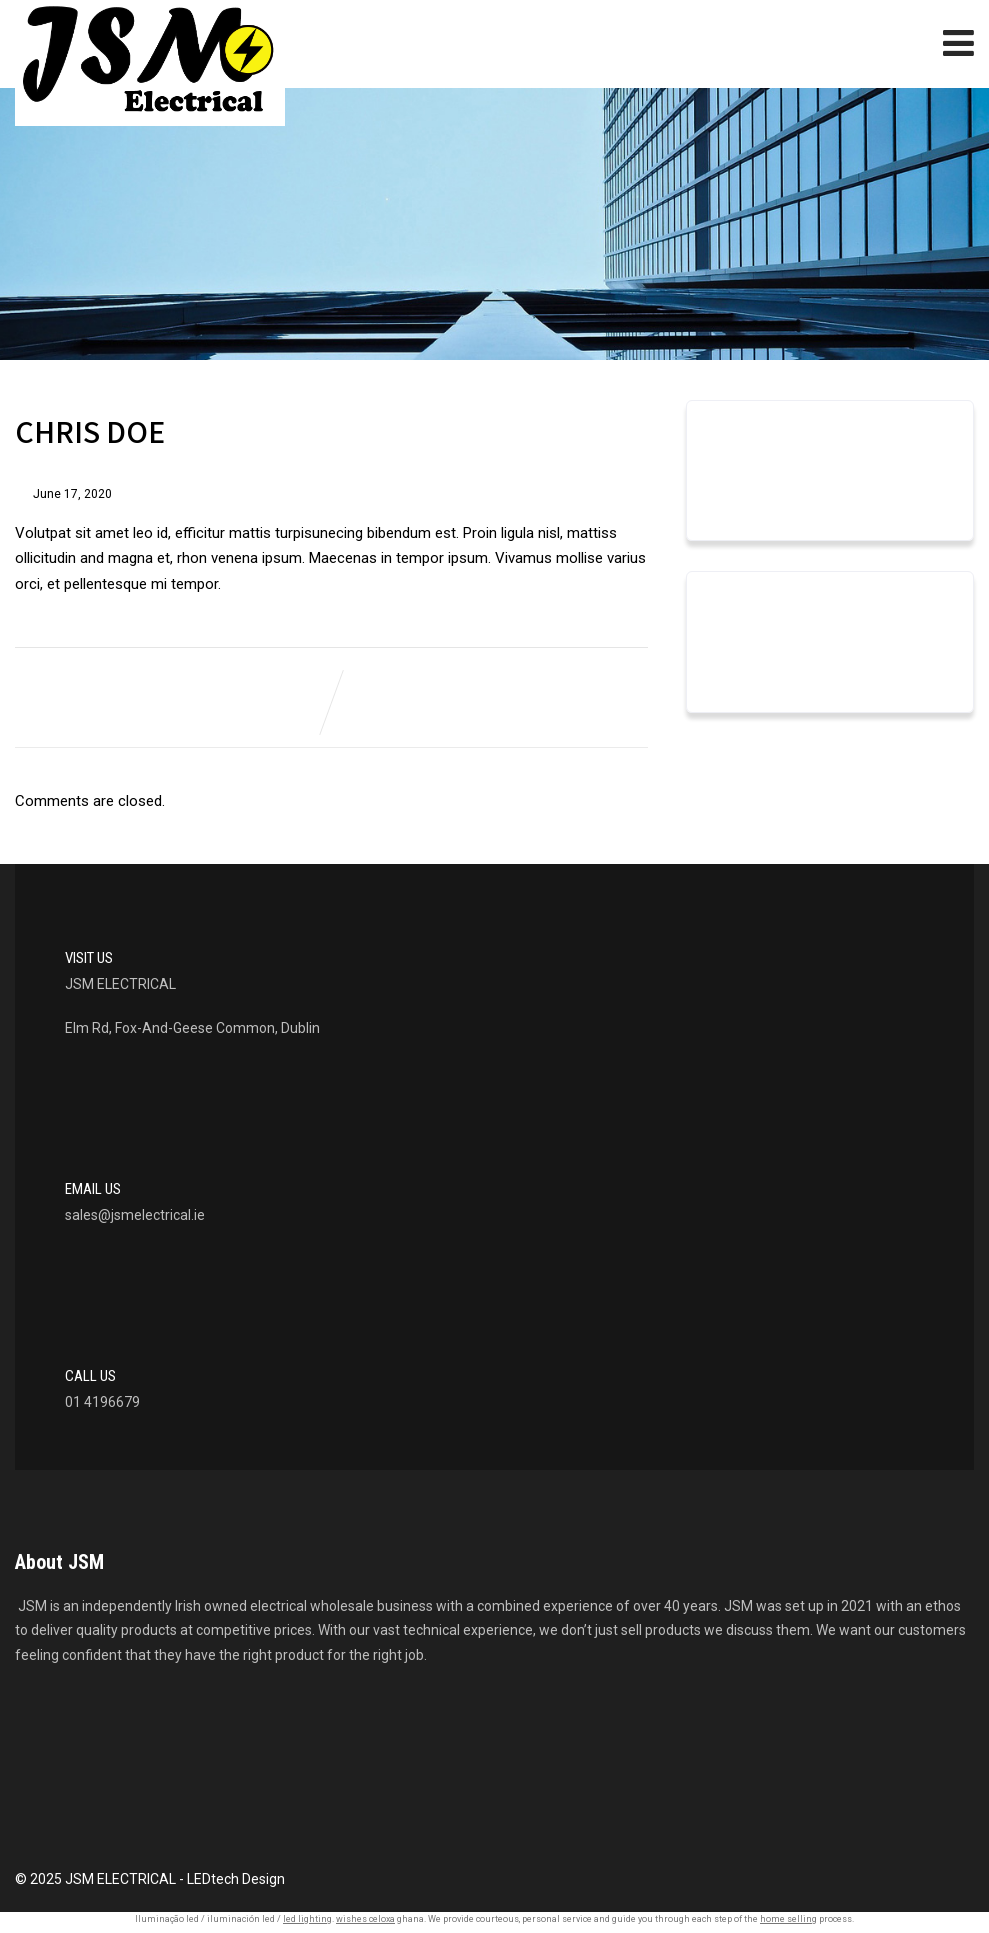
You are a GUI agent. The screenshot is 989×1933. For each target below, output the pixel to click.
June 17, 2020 (72, 494)
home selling (788, 1919)
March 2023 (754, 487)
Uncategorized (763, 658)
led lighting (307, 1919)
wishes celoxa (365, 1919)
